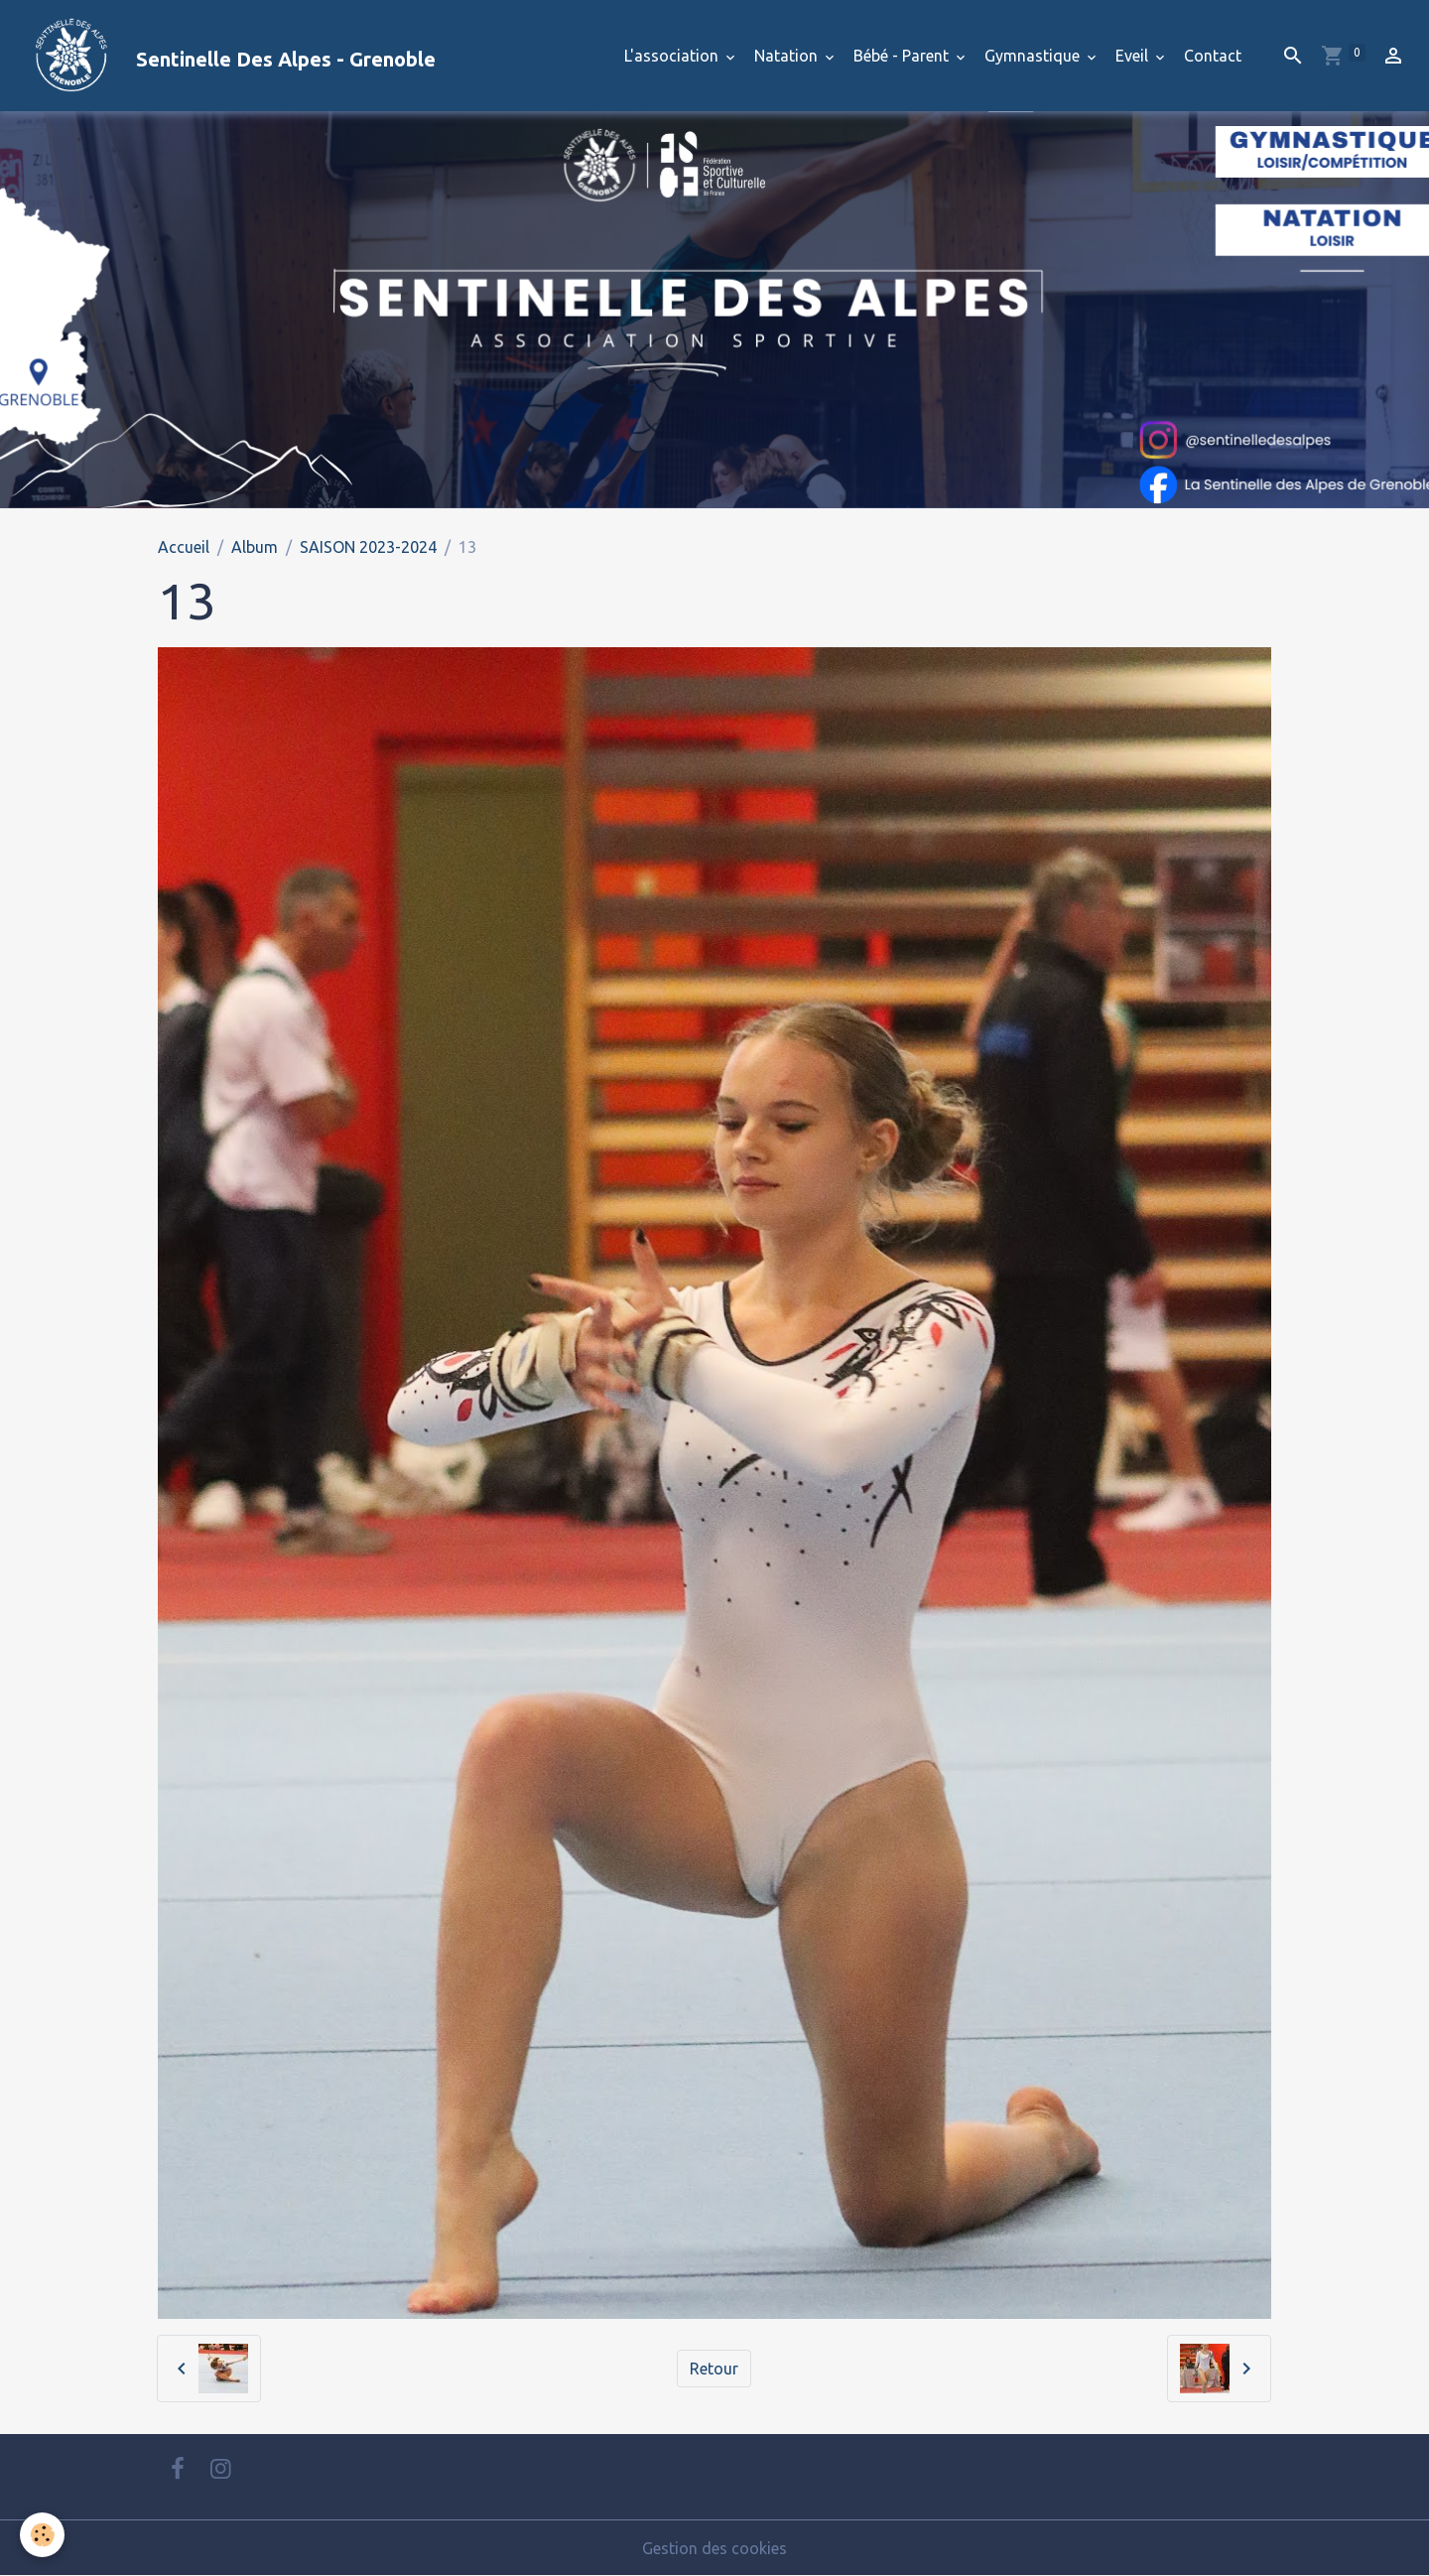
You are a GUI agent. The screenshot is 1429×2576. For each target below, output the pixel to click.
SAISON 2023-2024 (368, 547)
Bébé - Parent (903, 56)
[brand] (226, 55)
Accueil (183, 547)
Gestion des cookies (714, 2548)
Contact (1212, 56)
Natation (788, 56)
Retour (714, 2368)
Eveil (1133, 56)
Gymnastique (1034, 56)
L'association (673, 56)
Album (254, 547)
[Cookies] (42, 2534)
